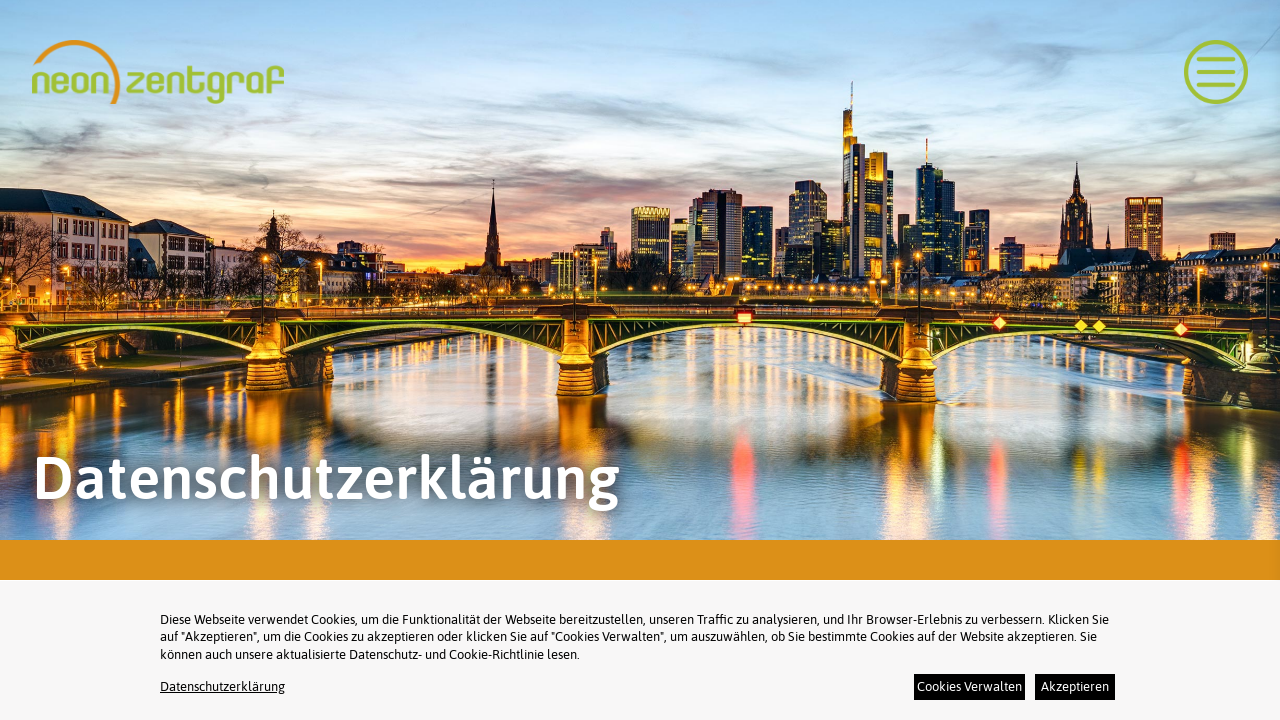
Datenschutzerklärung (222, 686)
